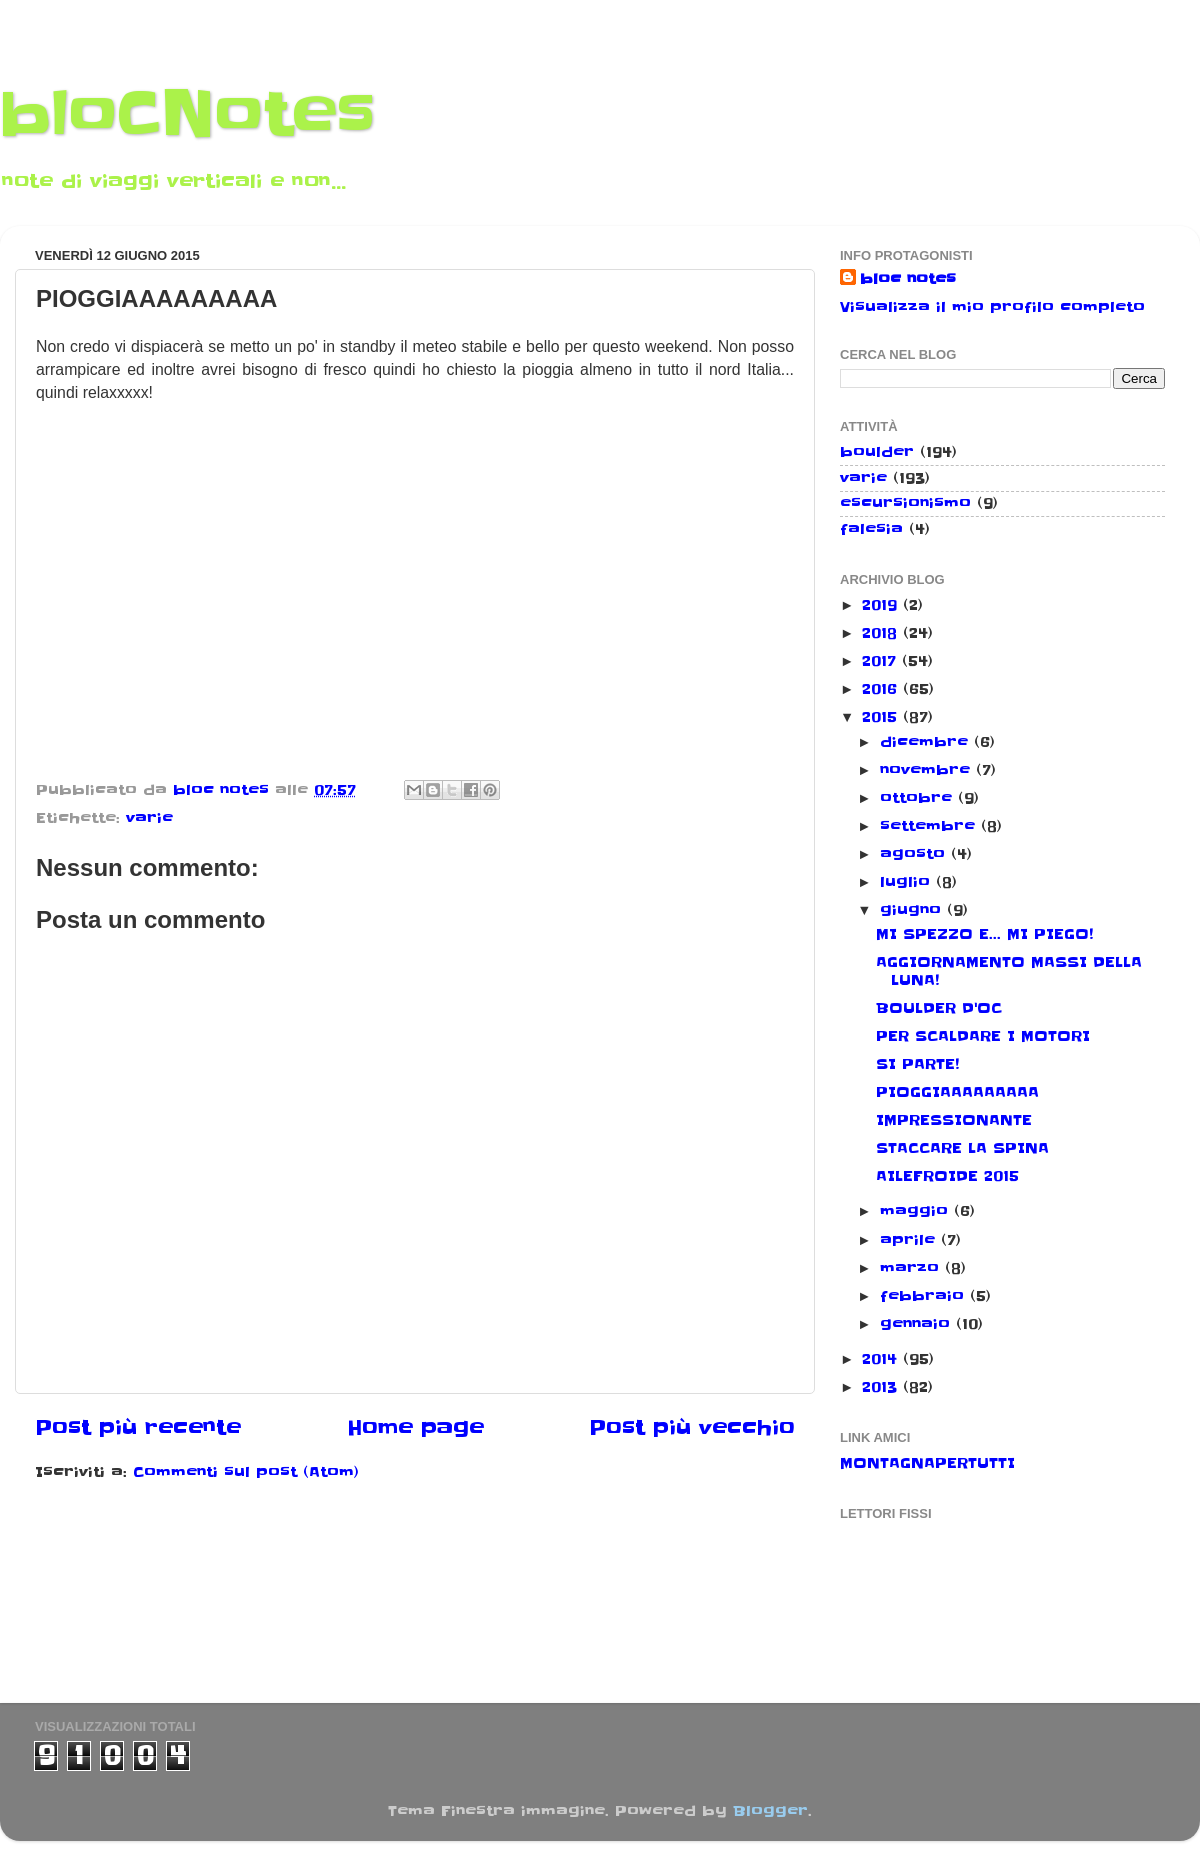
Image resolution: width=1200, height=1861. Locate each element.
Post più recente (138, 1428)
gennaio (918, 1324)
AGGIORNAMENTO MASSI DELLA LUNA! (1009, 970)
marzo (912, 1268)
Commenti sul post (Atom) (246, 1472)
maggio (917, 1211)
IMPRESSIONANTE (954, 1120)
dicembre (927, 742)
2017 (882, 661)
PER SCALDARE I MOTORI (983, 1036)
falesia (871, 529)
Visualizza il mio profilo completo (992, 307)
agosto (915, 854)
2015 (882, 717)
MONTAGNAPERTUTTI (927, 1463)
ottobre (919, 798)
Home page (415, 1428)
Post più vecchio (692, 1428)
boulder (877, 452)
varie (149, 818)
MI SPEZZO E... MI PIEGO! (984, 934)
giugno (913, 910)
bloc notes (908, 279)
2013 (882, 1387)
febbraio (925, 1296)
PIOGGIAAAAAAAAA (957, 1092)
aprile (910, 1240)
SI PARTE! (917, 1064)
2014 (882, 1359)
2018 (882, 633)
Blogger (770, 1811)
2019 (882, 605)
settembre (930, 826)
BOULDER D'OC (939, 1008)
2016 (882, 689)
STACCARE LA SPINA (962, 1148)
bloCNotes (187, 115)
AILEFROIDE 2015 (947, 1176)
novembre (928, 770)
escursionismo (905, 503)
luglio (908, 882)
